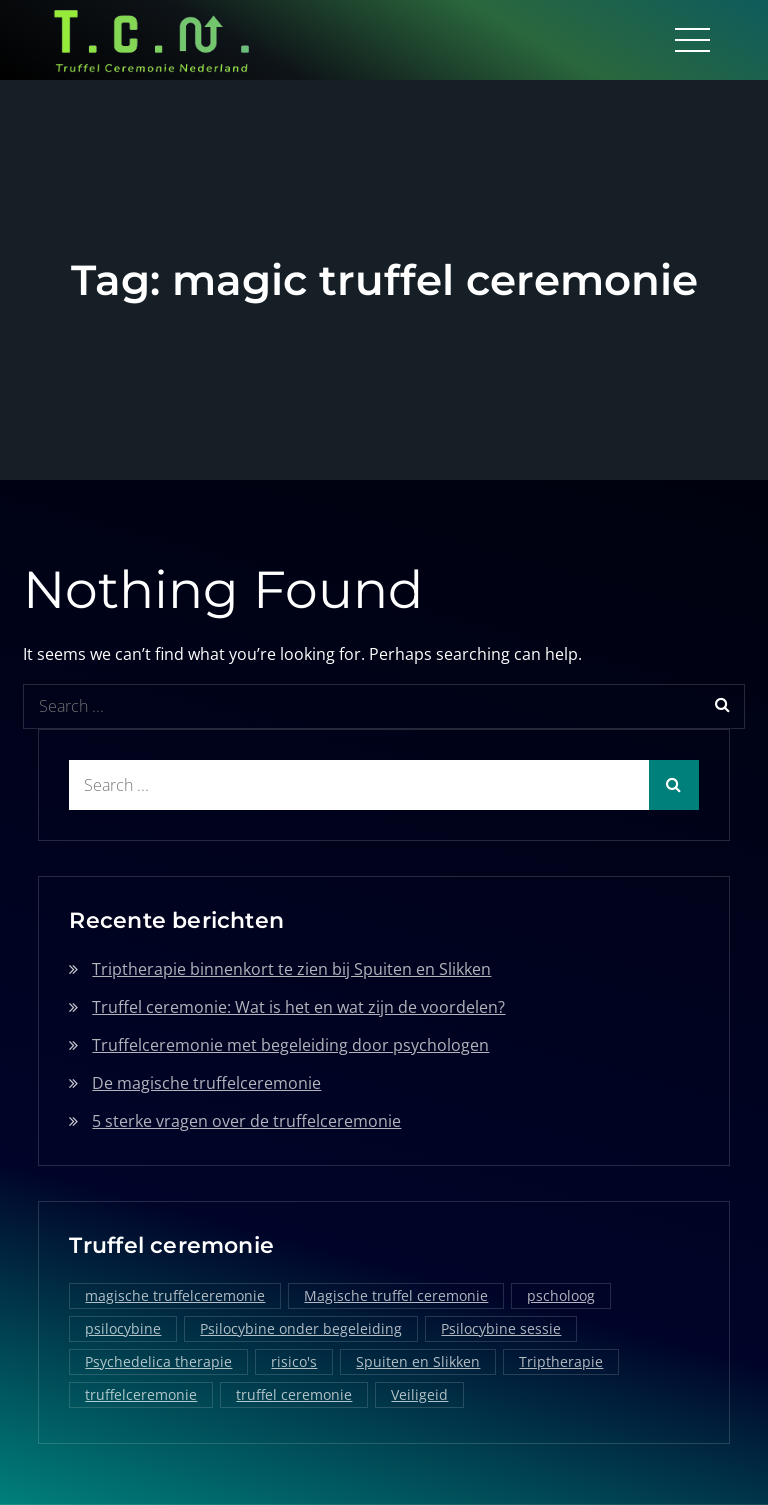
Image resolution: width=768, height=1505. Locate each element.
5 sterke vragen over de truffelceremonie (246, 1121)
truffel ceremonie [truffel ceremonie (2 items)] (294, 1394)
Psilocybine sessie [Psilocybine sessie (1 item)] (501, 1328)
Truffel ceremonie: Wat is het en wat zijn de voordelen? (298, 1007)
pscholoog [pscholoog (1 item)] (561, 1295)
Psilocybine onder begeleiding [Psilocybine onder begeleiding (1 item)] (301, 1328)
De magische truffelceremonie (206, 1083)
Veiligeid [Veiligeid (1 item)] (419, 1394)
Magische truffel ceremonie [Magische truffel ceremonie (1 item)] (396, 1295)
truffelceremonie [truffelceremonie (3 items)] (141, 1394)
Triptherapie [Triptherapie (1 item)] (561, 1361)
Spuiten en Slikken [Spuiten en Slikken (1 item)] (418, 1361)
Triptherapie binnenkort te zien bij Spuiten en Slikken (291, 969)
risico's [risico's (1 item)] (294, 1361)
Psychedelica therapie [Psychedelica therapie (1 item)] (158, 1361)
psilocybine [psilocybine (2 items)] (123, 1328)
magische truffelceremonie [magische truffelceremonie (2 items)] (175, 1295)
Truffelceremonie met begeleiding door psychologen (290, 1045)
